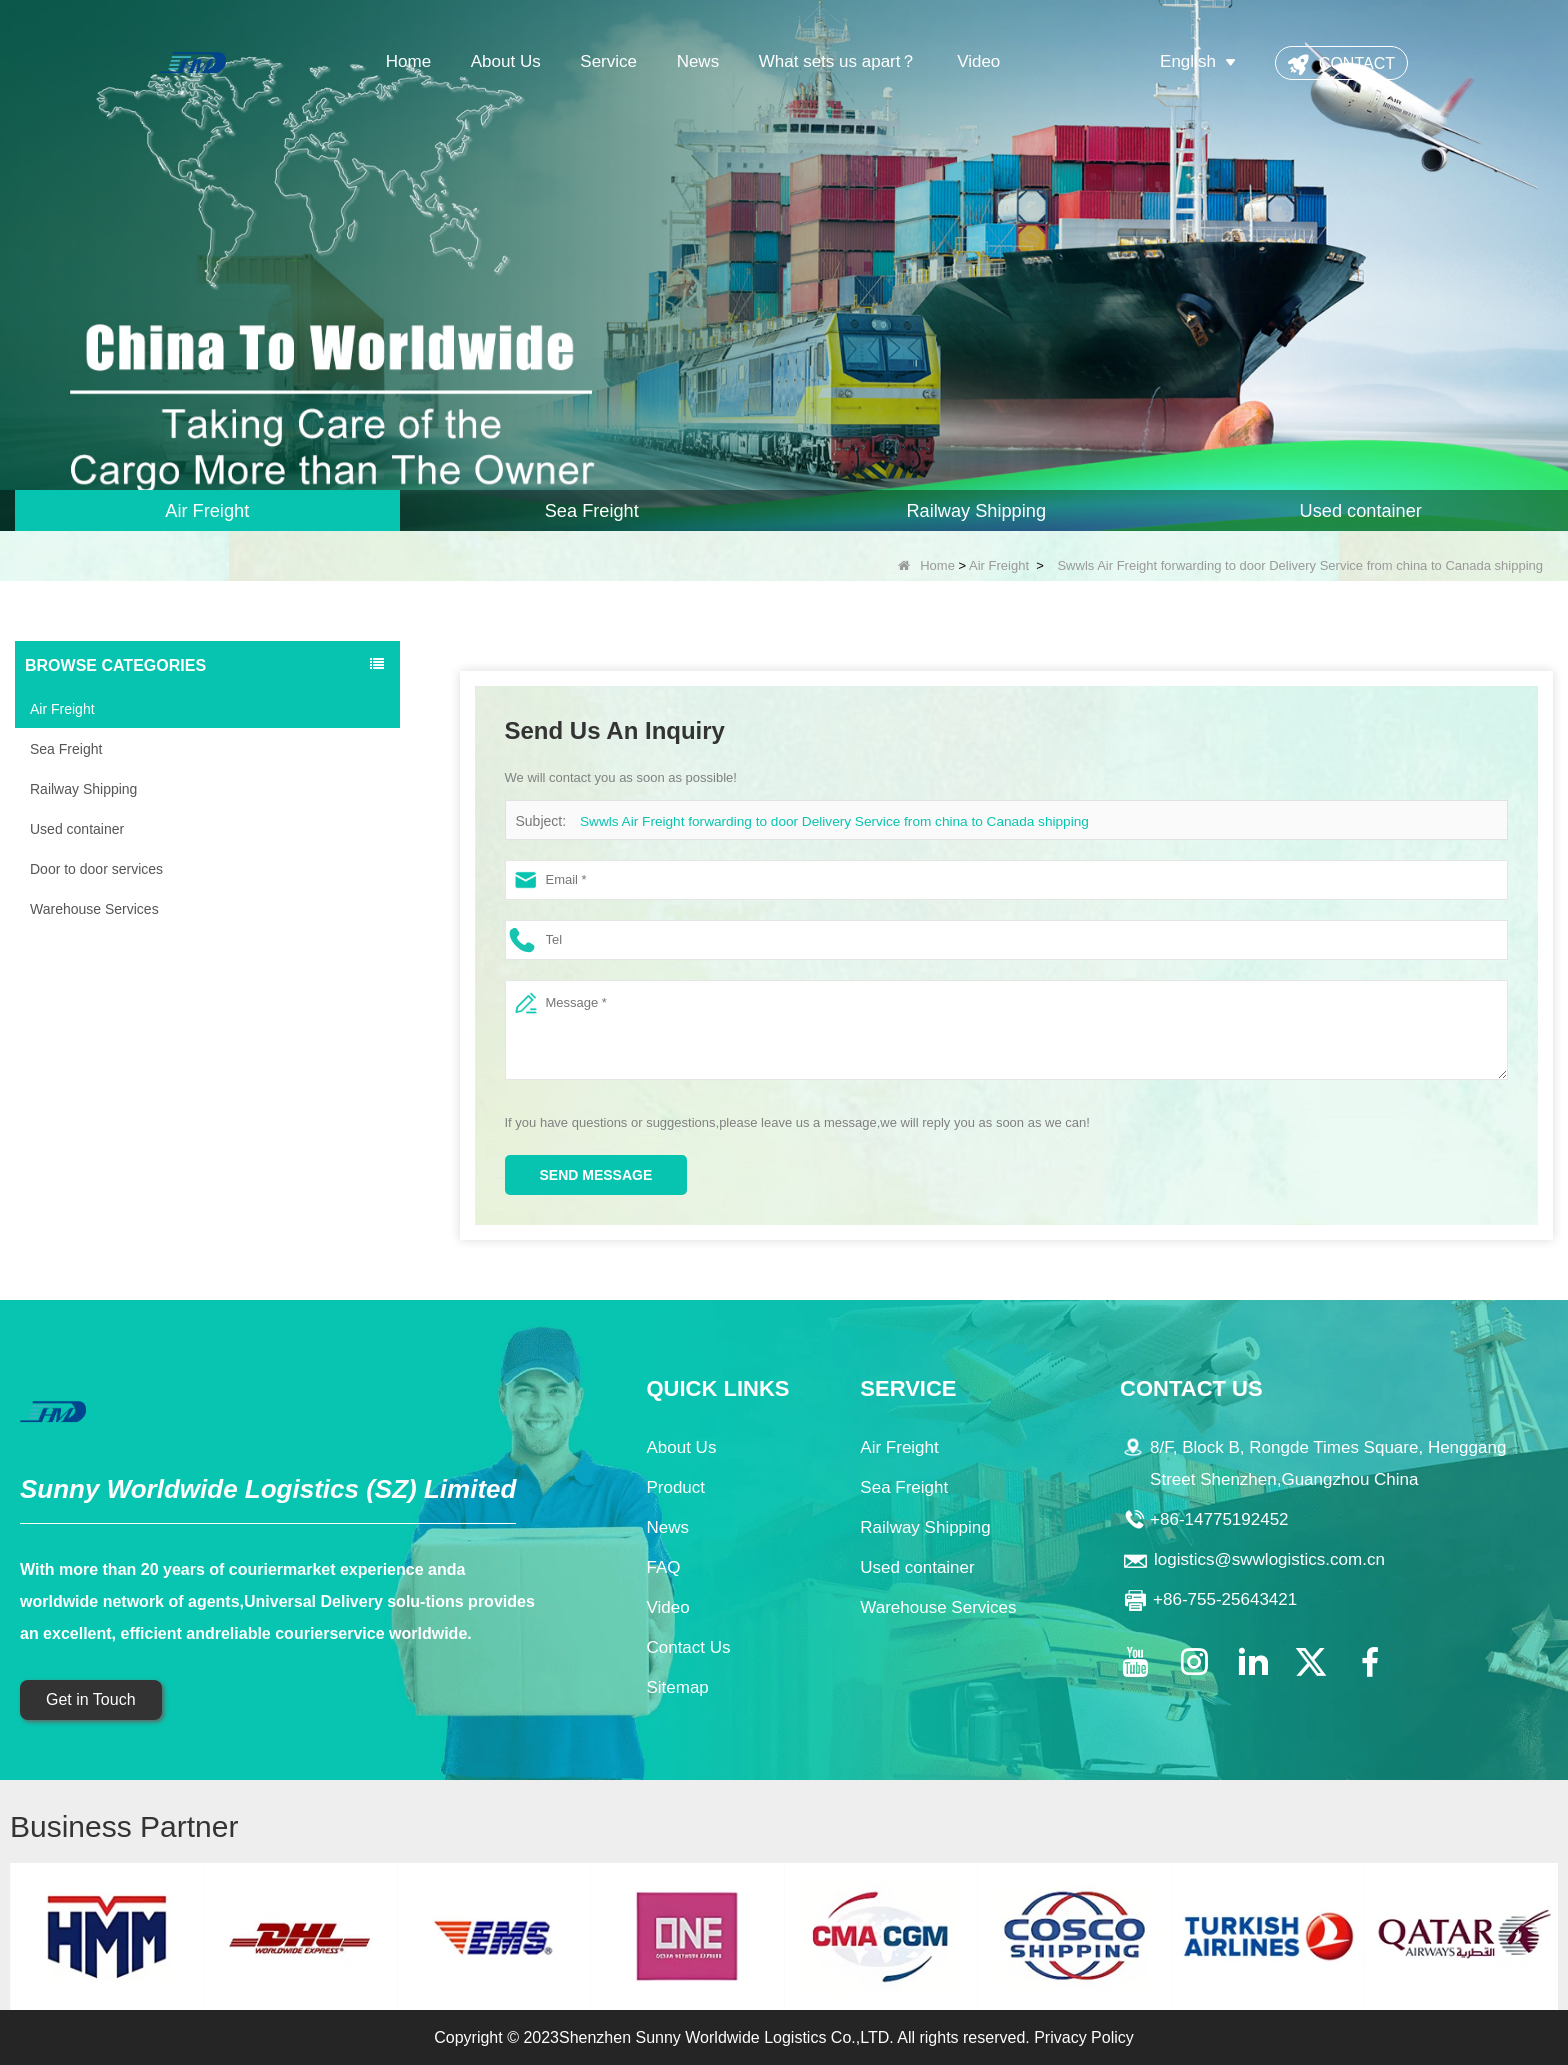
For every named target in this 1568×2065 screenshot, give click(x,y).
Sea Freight (66, 749)
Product (675, 1487)
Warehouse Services (94, 909)
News (698, 61)
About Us (506, 61)
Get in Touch (91, 1699)
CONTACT (1357, 63)
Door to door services (96, 869)
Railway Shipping (83, 789)
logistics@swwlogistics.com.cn (1269, 1559)
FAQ (663, 1567)
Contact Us (688, 1647)
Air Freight (999, 565)
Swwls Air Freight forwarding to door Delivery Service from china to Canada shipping (823, 821)
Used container (77, 829)
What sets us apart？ (838, 61)
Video (978, 61)
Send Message (596, 1175)
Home (408, 61)
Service (608, 61)
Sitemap (677, 1687)
